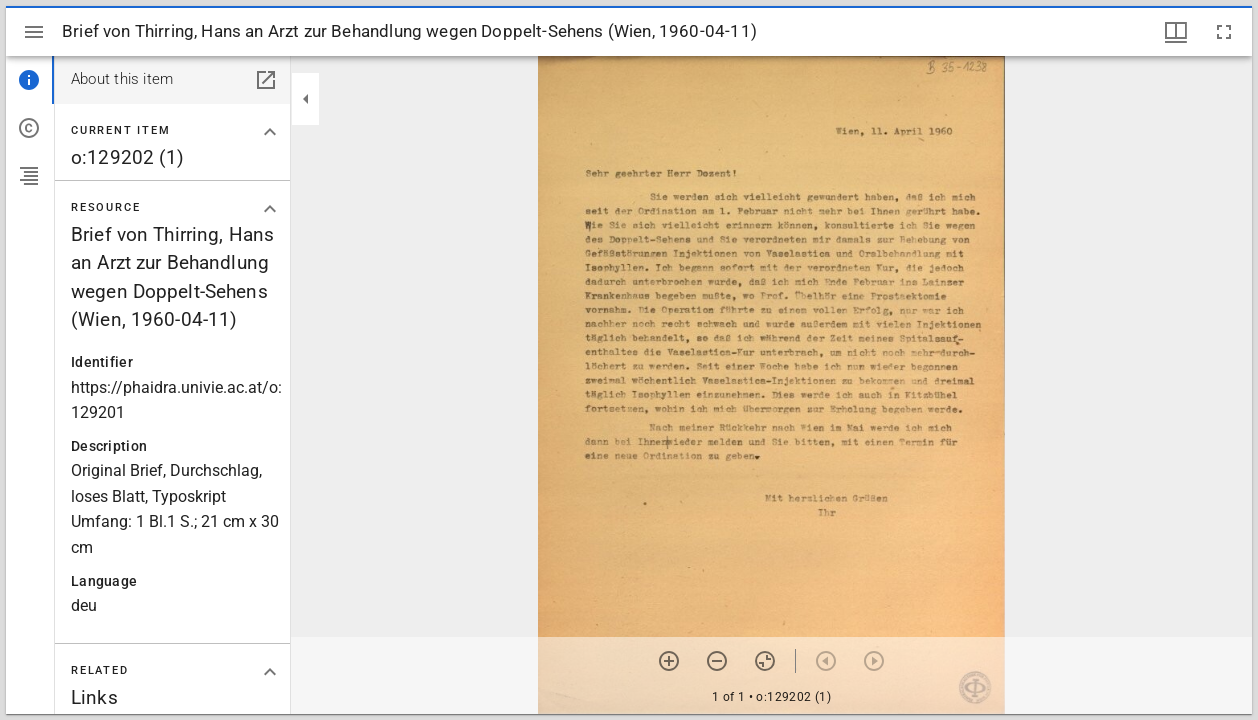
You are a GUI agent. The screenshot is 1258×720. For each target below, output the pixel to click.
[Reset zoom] (765, 661)
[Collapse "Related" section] (270, 672)
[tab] (30, 80)
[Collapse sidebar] (306, 99)
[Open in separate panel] (266, 80)
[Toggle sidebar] (34, 32)
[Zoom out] (717, 661)
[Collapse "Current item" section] (270, 132)
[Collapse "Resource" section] (270, 209)
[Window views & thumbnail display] (1176, 32)
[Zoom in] (669, 661)
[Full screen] (1224, 32)
